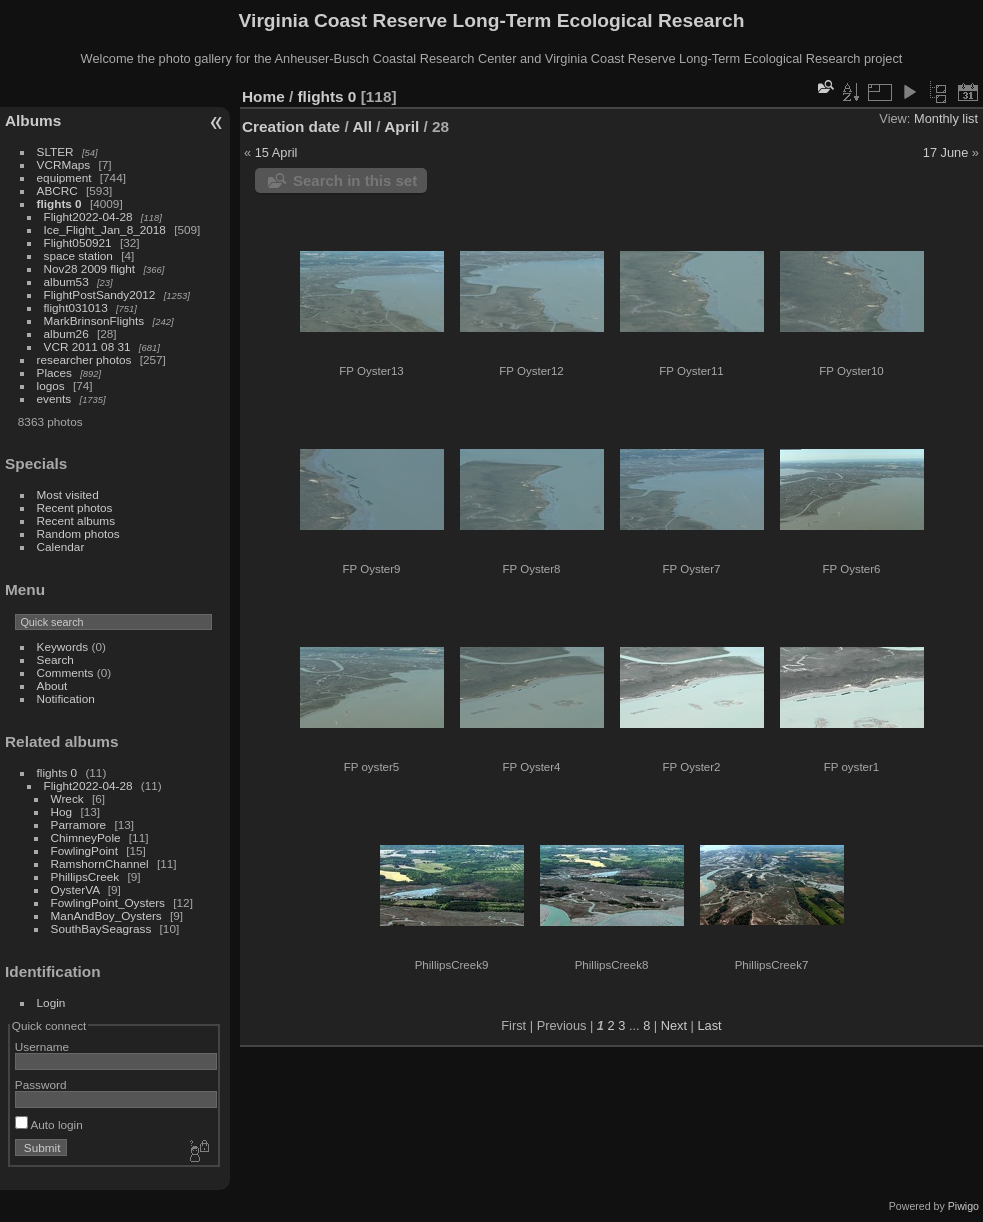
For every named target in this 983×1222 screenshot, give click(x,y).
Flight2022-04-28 (88, 216)
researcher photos (84, 359)
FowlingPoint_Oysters (108, 902)
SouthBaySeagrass (101, 928)
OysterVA (75, 889)
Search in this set (355, 180)
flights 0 (59, 203)
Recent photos (75, 507)
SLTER (55, 151)
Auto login (49, 1124)
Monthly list (946, 118)
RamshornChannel (100, 863)
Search (55, 659)
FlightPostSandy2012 (100, 294)
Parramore (79, 824)
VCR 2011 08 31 (87, 346)
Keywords (63, 646)
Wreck (67, 798)
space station (78, 255)
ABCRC (57, 190)
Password (41, 1084)
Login (51, 1002)
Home (263, 96)
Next (674, 1025)
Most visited (68, 494)
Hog (62, 811)
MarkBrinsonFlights (94, 320)
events (54, 398)
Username (42, 1046)
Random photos (78, 533)
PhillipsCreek (85, 876)
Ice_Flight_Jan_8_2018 (105, 229)
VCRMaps (64, 164)
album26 (66, 333)
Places (54, 372)
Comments (65, 672)
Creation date (291, 126)
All (362, 126)
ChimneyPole (86, 837)
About (52, 685)
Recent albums (76, 520)
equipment (64, 177)
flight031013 (76, 307)
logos (51, 385)
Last (709, 1025)
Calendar (61, 546)
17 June (946, 152)
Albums (33, 120)
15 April (276, 152)
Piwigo (963, 1206)
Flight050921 (78, 242)
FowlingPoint (84, 850)
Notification (66, 698)
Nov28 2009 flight (90, 268)
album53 (66, 281)
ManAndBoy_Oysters (106, 915)
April (401, 126)
